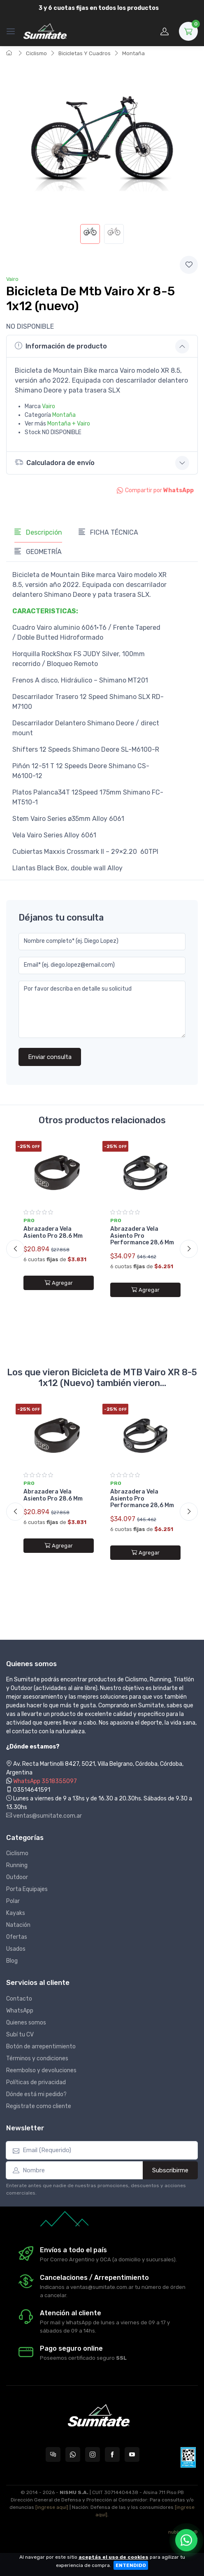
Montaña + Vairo (68, 423)
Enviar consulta (50, 1057)
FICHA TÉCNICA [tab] (108, 532)
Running (17, 1865)
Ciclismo (36, 53)
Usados (16, 1948)
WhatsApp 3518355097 (45, 1781)
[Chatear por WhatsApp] (186, 2540)
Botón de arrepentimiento (41, 2046)
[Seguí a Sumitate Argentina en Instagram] (92, 2454)
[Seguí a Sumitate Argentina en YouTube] (132, 2454)
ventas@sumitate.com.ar (44, 1815)
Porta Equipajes (27, 1889)
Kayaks (15, 1913)
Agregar (58, 1283)
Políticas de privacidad (36, 2082)
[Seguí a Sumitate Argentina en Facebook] (112, 2454)
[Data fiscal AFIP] (188, 2457)
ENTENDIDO (130, 2565)
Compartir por (155, 490)
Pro (29, 1220)
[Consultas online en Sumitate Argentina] (53, 2454)
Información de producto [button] (61, 346)
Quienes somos (26, 2022)
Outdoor (17, 1877)
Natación (18, 1924)
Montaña (133, 53)
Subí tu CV (20, 2034)
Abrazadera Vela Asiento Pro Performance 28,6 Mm (142, 1235)
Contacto (19, 1998)
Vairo (12, 279)
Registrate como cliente (38, 2106)
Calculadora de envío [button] (55, 462)
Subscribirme (170, 2170)
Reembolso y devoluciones (41, 2070)
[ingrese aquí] (51, 2507)
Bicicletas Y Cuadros (84, 53)
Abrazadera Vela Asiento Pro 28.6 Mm (53, 1232)
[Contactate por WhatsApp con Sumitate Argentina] (72, 2454)
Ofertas (16, 1936)
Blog (12, 1960)
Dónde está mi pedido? (36, 2094)
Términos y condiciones (37, 2058)
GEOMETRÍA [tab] (38, 552)
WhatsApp (19, 2010)
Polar (13, 1901)
